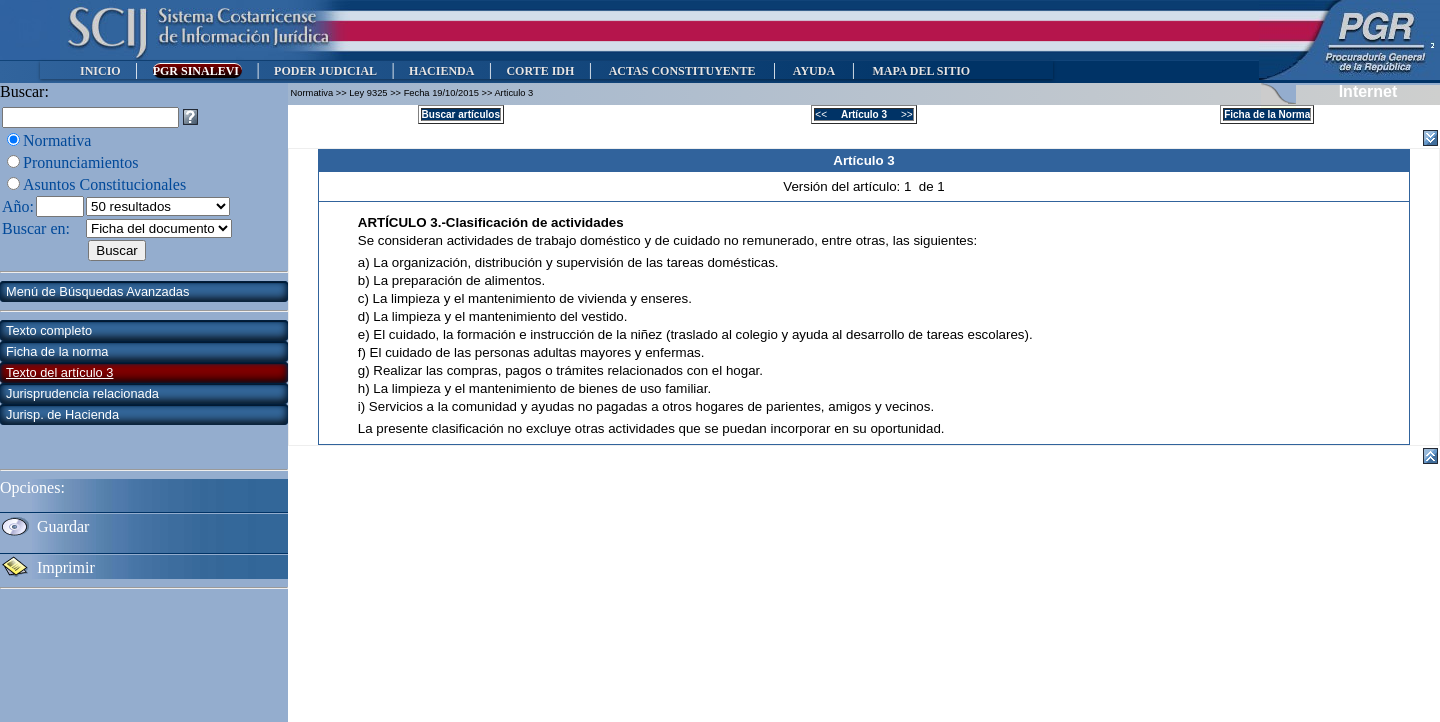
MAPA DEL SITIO (921, 71)
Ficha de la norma (57, 351)
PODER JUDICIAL (325, 71)
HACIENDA (441, 71)
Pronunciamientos (81, 162)
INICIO (100, 71)
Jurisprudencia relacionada (82, 393)
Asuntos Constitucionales (104, 184)
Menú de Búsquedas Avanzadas (97, 291)
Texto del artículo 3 (59, 372)
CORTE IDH (540, 71)
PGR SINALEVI (197, 71)
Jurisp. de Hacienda (62, 414)
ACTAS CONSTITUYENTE (682, 71)
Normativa (57, 140)
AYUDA (813, 71)
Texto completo (49, 330)
